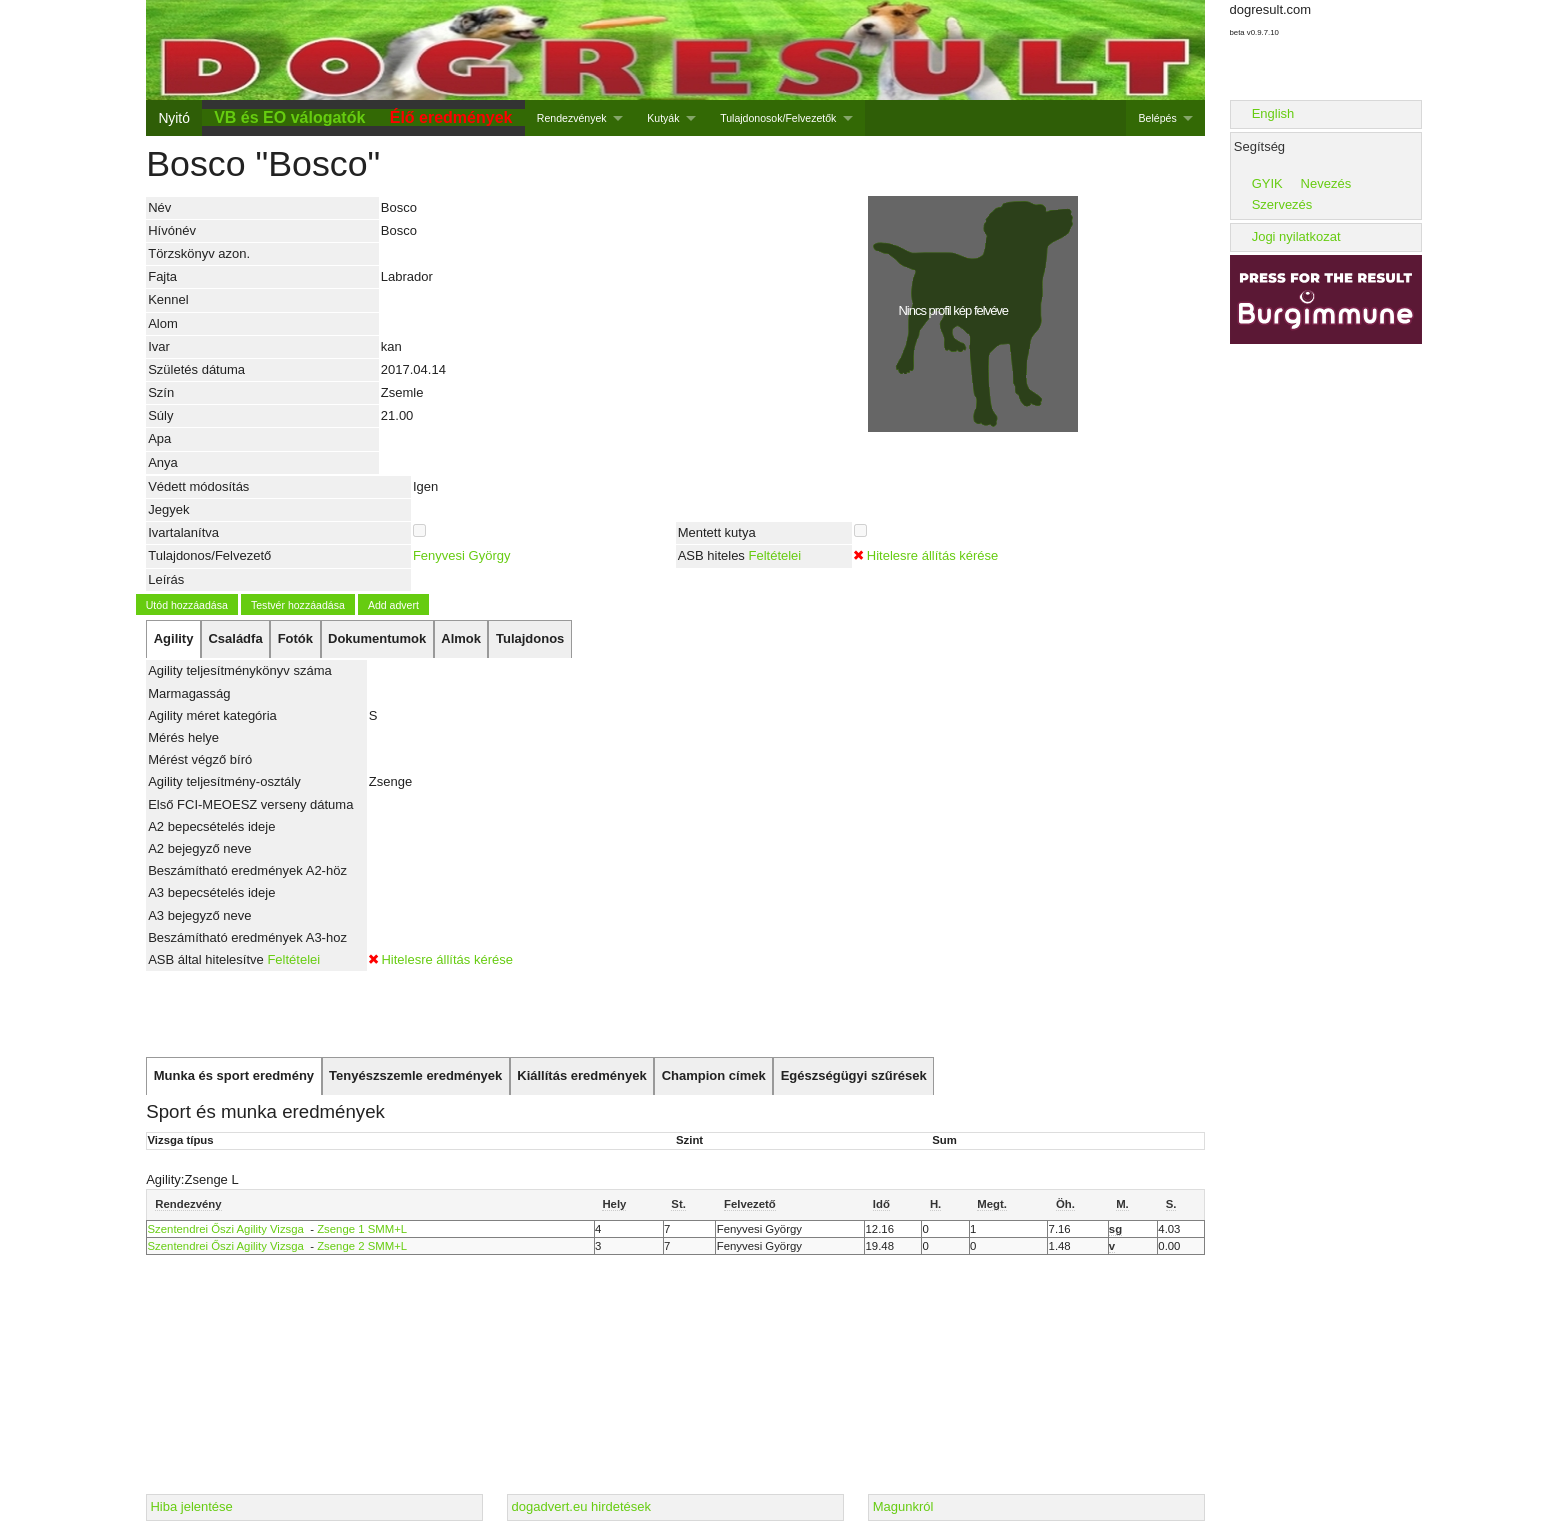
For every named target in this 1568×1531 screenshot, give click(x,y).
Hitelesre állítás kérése (933, 555)
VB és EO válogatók (289, 117)
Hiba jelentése (191, 1506)
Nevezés (1326, 183)
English (1273, 113)
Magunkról (903, 1506)
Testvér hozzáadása (298, 605)
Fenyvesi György (462, 555)
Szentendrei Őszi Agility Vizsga (226, 1229)
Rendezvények (572, 118)
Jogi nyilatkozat (1296, 236)
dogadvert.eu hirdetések (581, 1506)
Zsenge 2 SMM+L (362, 1246)
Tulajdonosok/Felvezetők (778, 118)
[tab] (173, 639)
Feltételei (774, 555)
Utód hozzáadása (187, 605)
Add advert (393, 605)
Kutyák (663, 118)
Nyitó (173, 118)
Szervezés (1282, 204)
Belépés (1158, 118)
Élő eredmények (451, 117)
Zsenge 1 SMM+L (362, 1229)
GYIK (1267, 183)
